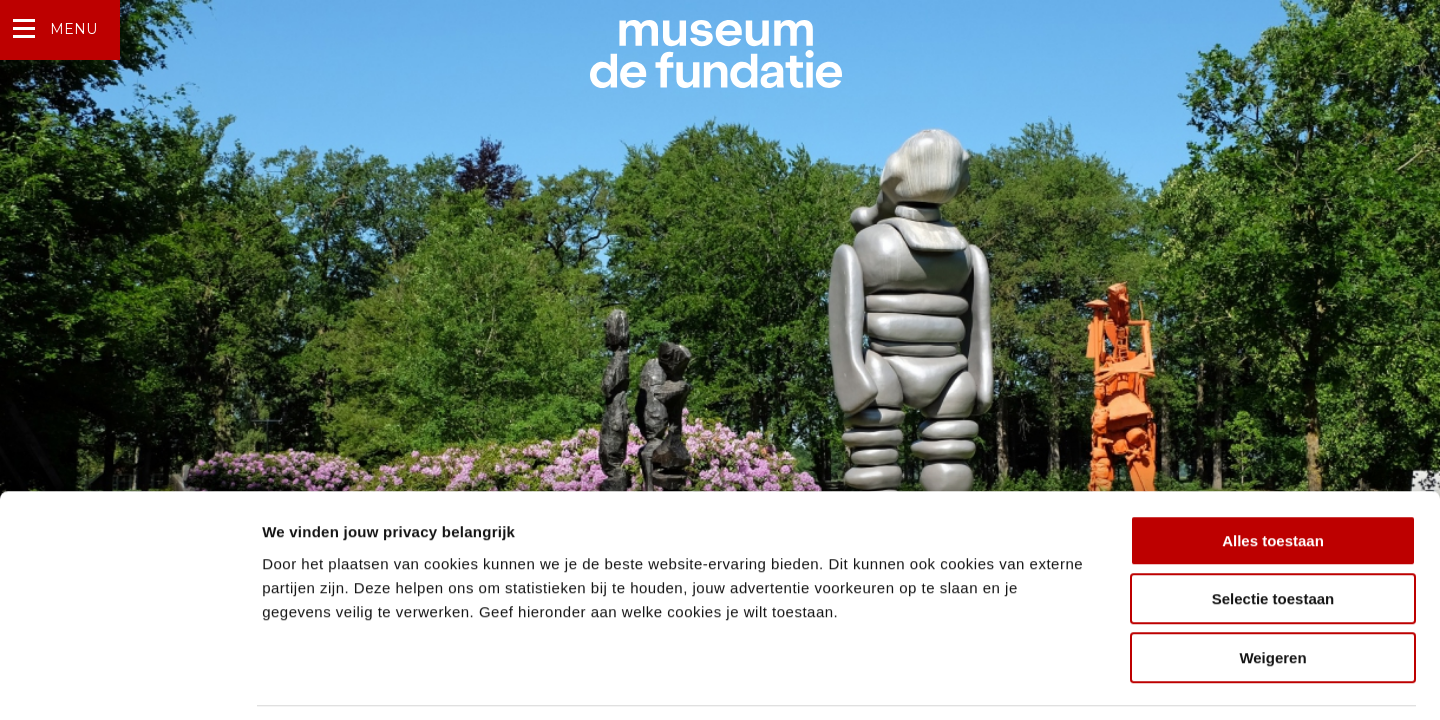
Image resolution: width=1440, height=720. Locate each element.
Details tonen (1080, 680)
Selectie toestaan (1273, 534)
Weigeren (1272, 592)
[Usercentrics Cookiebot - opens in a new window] (129, 681)
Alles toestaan (1273, 475)
